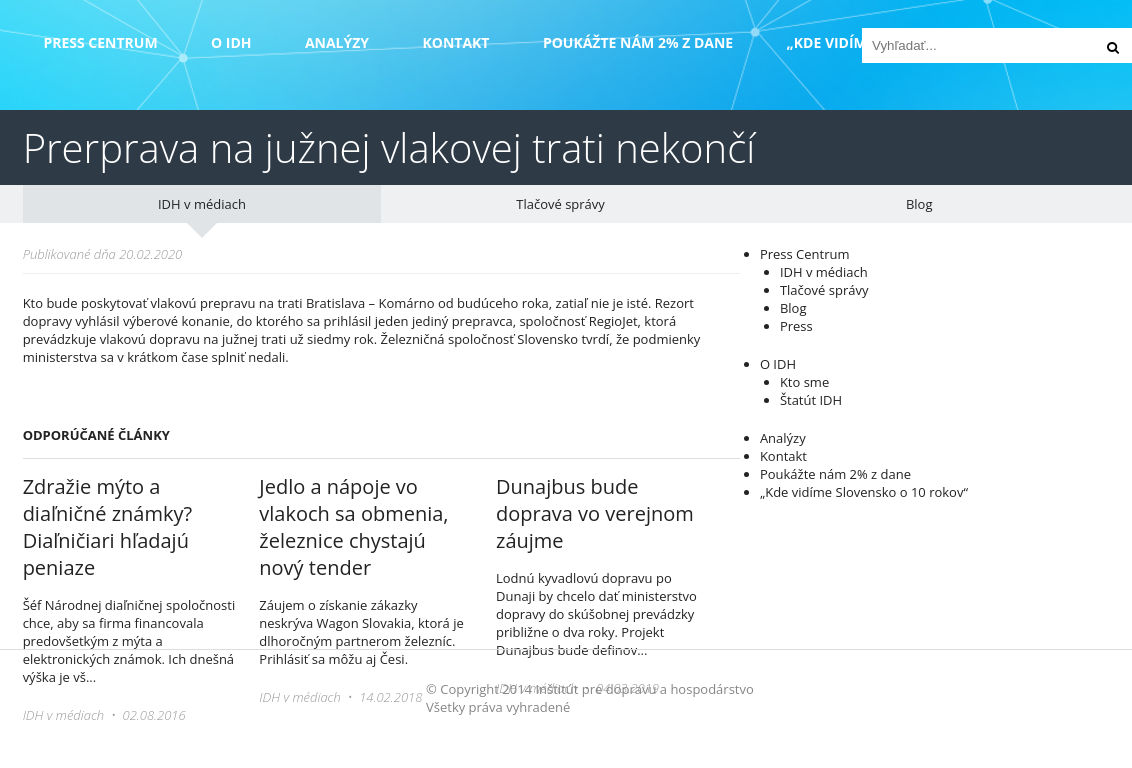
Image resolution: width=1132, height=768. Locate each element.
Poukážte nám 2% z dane (638, 42)
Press (796, 326)
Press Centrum (100, 42)
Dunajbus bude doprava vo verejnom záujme (595, 513)
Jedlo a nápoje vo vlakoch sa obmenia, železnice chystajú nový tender (353, 527)
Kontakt (455, 42)
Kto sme (804, 382)
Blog (919, 204)
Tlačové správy (560, 204)
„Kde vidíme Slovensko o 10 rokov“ (864, 492)
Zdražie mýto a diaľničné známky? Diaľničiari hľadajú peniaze (107, 527)
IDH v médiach (202, 204)
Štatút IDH (811, 400)
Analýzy (337, 42)
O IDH (231, 42)
